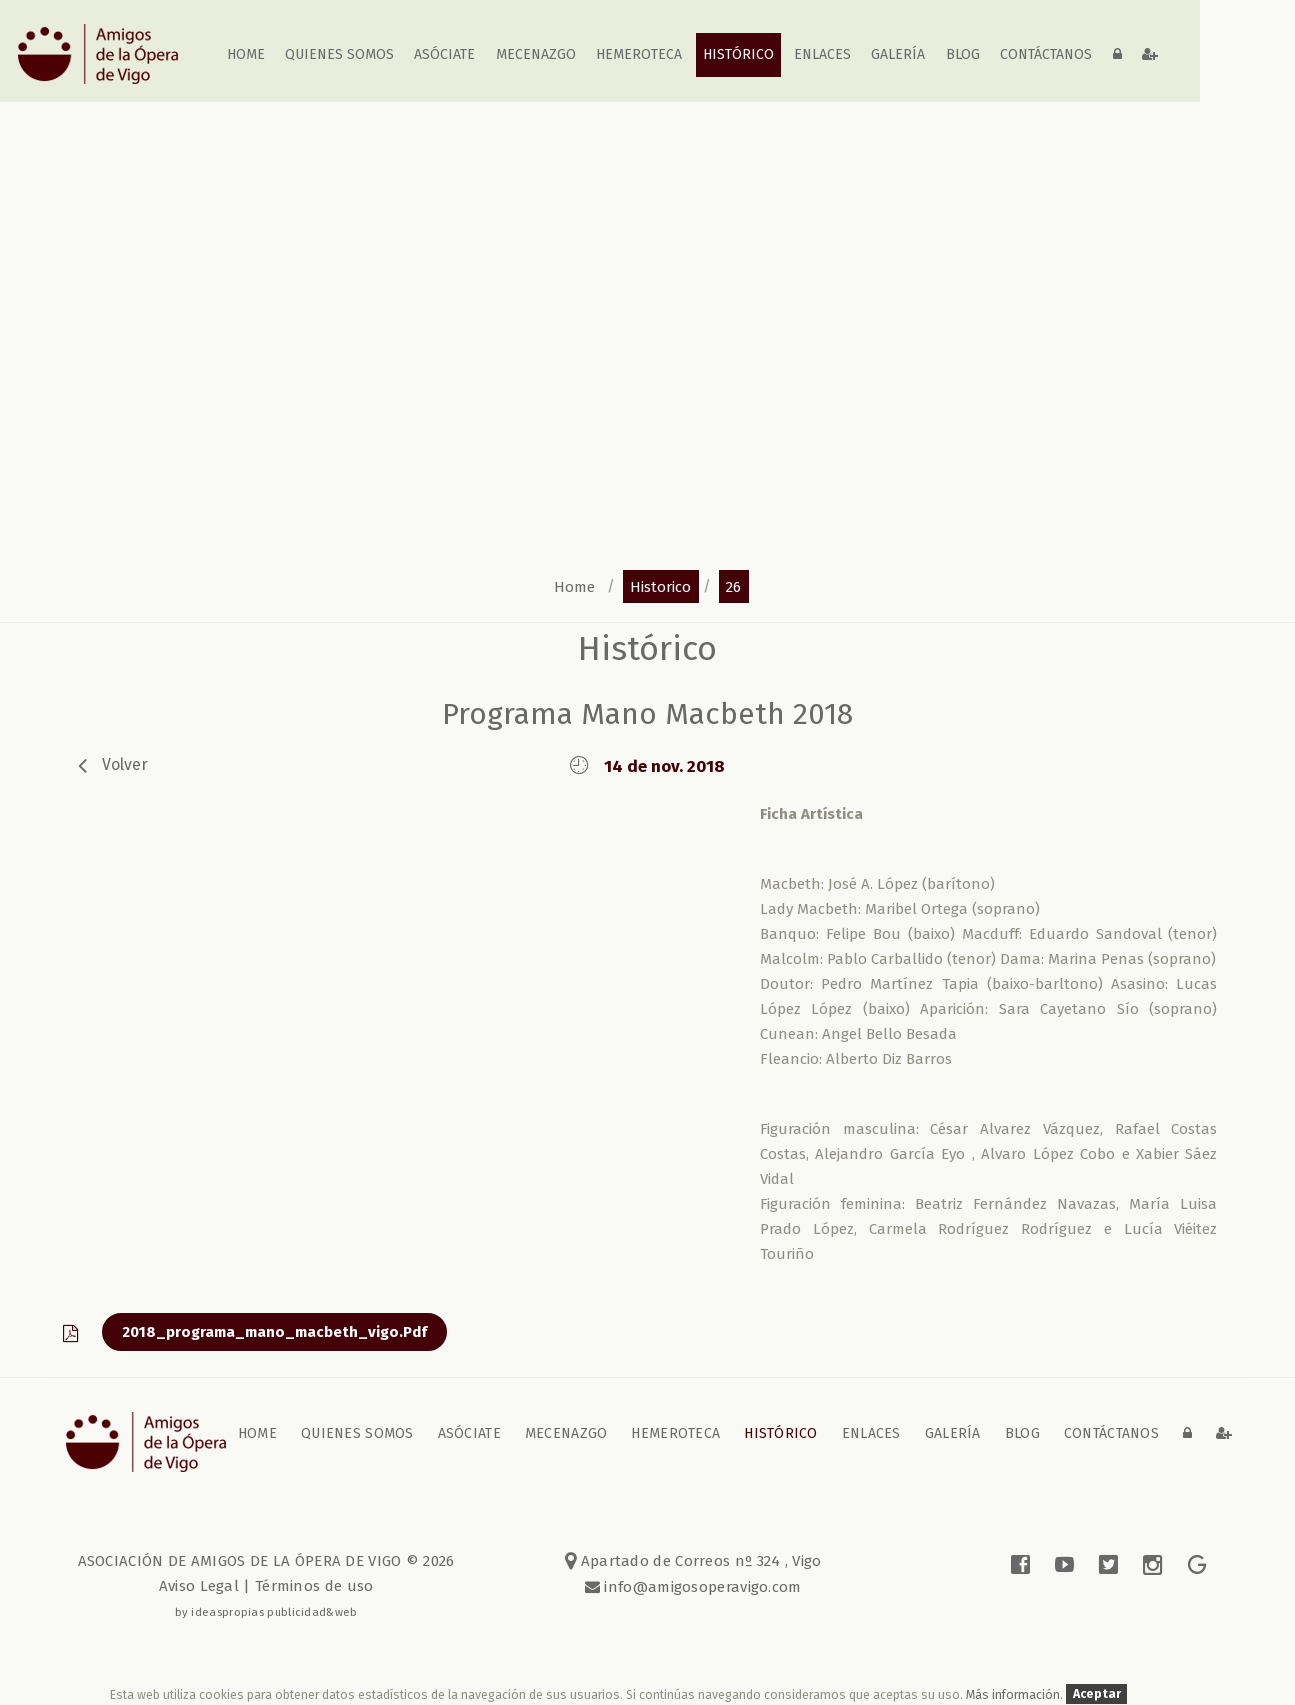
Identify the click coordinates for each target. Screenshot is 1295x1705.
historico (660, 586)
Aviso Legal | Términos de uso (266, 1586)
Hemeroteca (639, 54)
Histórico (738, 54)
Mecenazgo (536, 54)
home (246, 54)
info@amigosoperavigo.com (701, 1587)
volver (125, 764)
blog (963, 54)
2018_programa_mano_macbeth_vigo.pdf (274, 1332)
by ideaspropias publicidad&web (266, 1612)
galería (899, 54)
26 (733, 586)
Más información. (1016, 1694)
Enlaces (822, 54)
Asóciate (445, 54)
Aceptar (1097, 1694)
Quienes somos (339, 54)
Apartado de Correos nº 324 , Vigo (693, 1561)
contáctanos (1046, 54)
